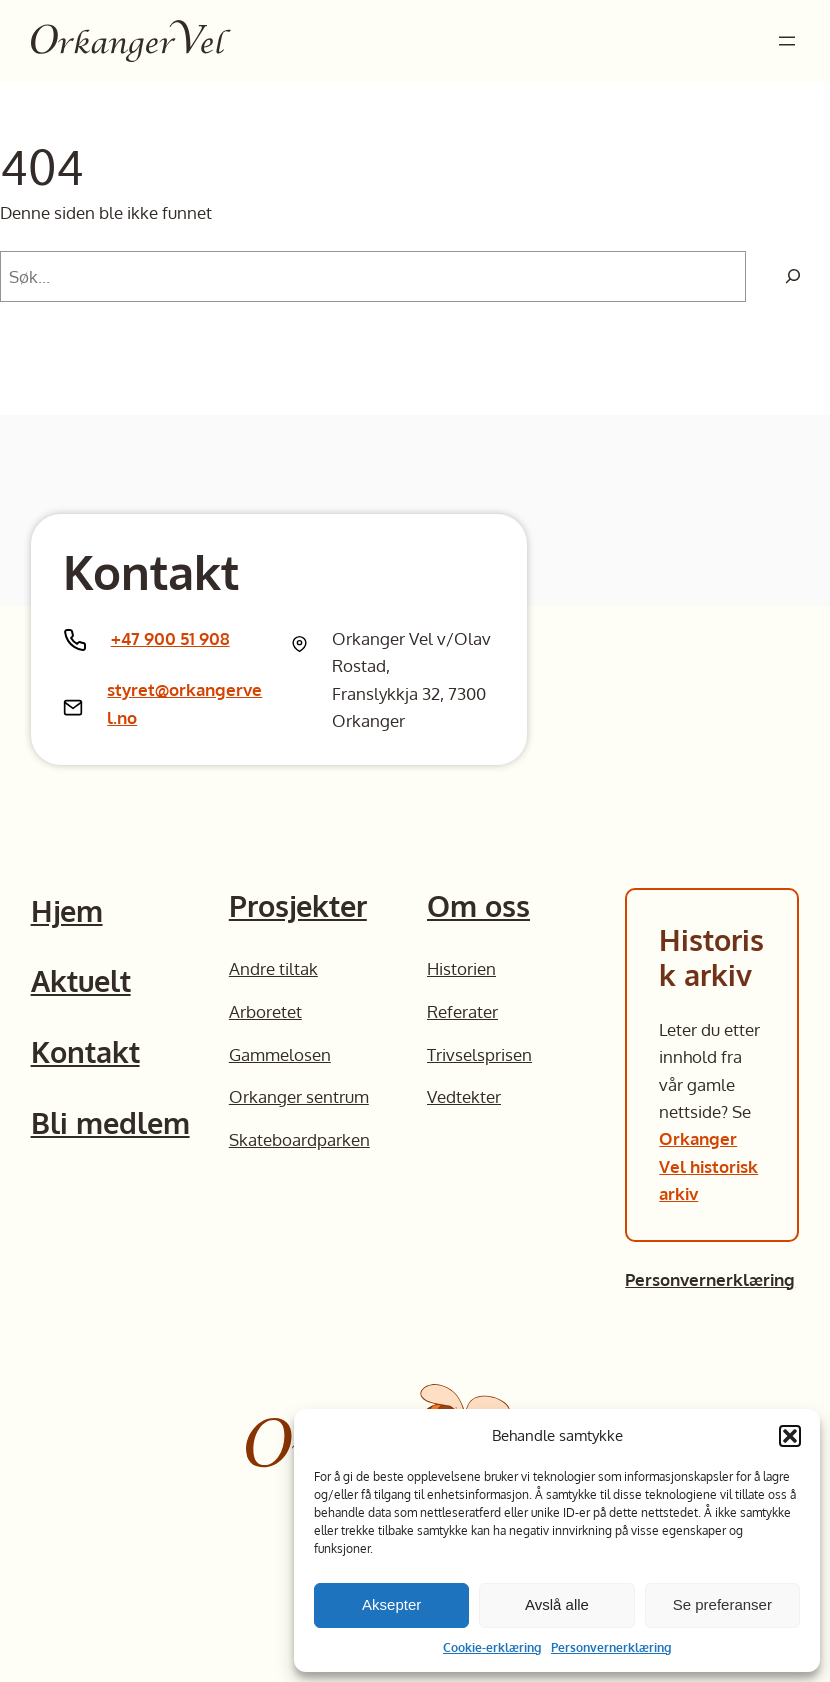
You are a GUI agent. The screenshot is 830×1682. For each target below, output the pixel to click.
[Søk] (793, 276)
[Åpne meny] (787, 41)
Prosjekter (298, 905)
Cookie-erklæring (492, 1647)
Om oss (478, 905)
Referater (462, 1011)
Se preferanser (722, 1604)
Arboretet (265, 1011)
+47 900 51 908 (170, 638)
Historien (461, 968)
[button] (790, 1436)
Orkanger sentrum (299, 1096)
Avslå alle (557, 1604)
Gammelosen (280, 1054)
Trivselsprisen (479, 1054)
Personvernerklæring (611, 1647)
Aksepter (391, 1604)
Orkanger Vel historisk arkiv (708, 1165)
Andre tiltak (273, 968)
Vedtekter (464, 1096)
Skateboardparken (299, 1139)
